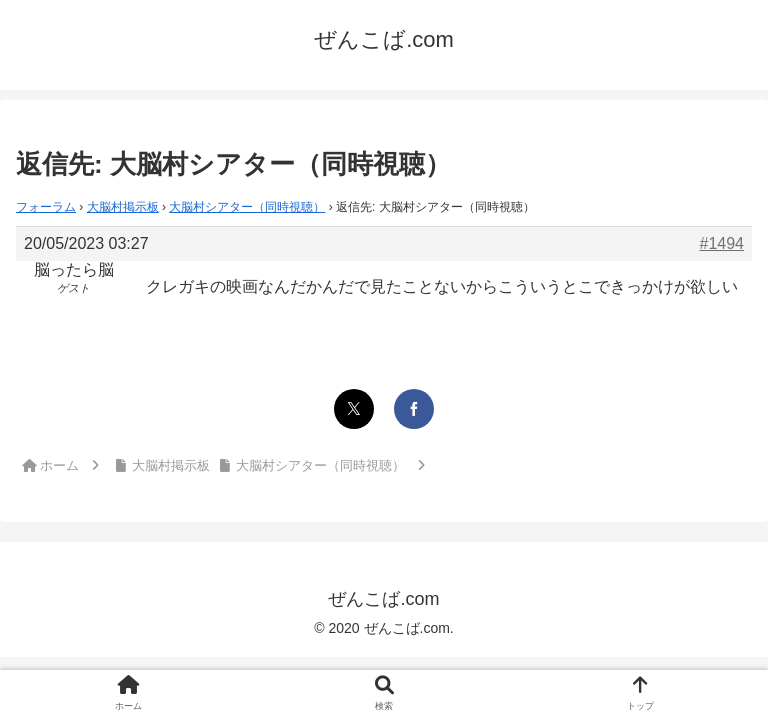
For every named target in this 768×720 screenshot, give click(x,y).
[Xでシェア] (354, 409)
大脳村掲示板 (123, 207)
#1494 (722, 243)
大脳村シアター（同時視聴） (247, 207)
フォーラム (46, 207)
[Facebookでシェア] (414, 409)
